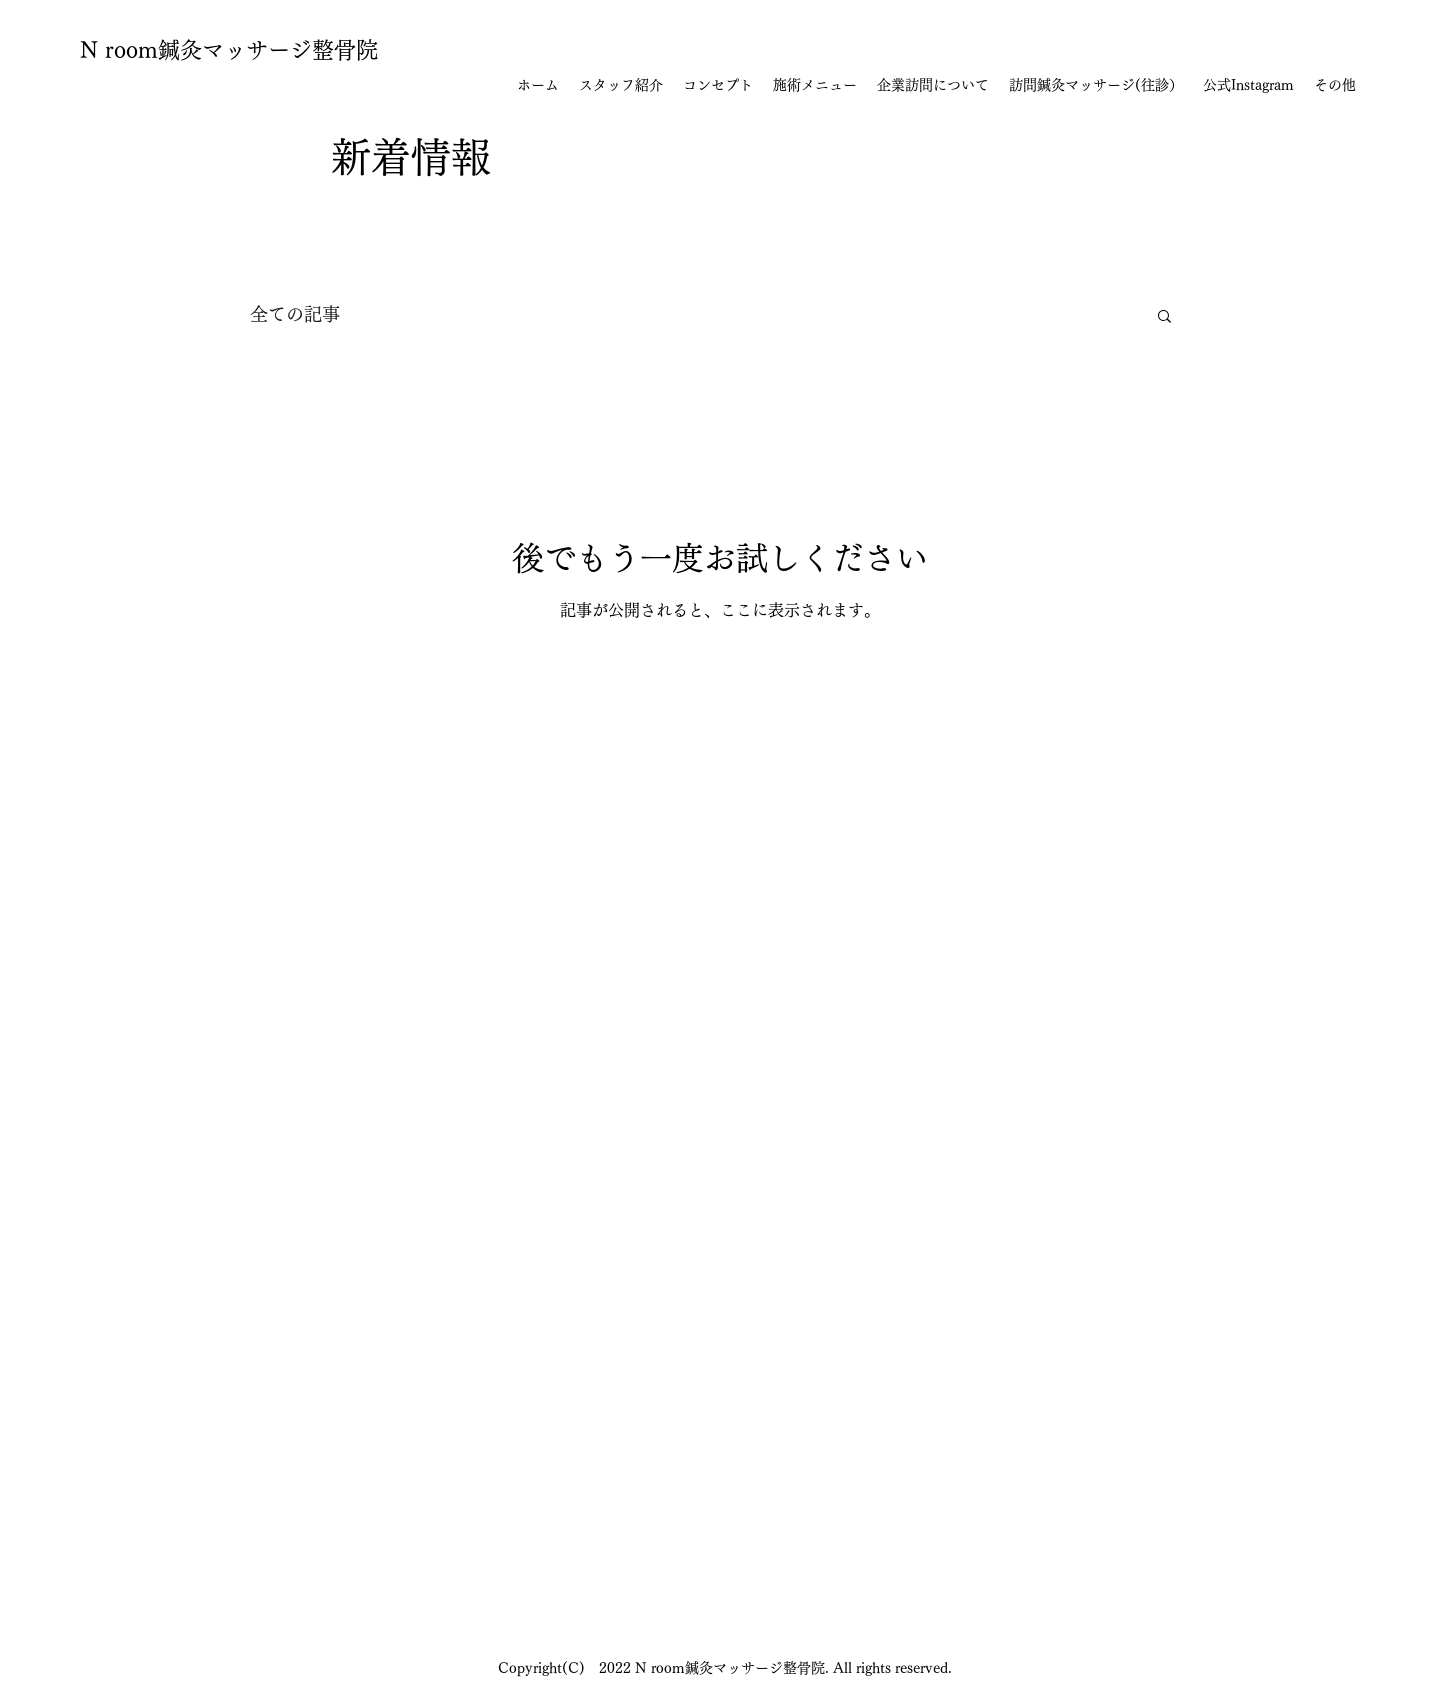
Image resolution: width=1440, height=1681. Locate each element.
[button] (1164, 317)
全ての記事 (295, 314)
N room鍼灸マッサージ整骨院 (229, 50)
